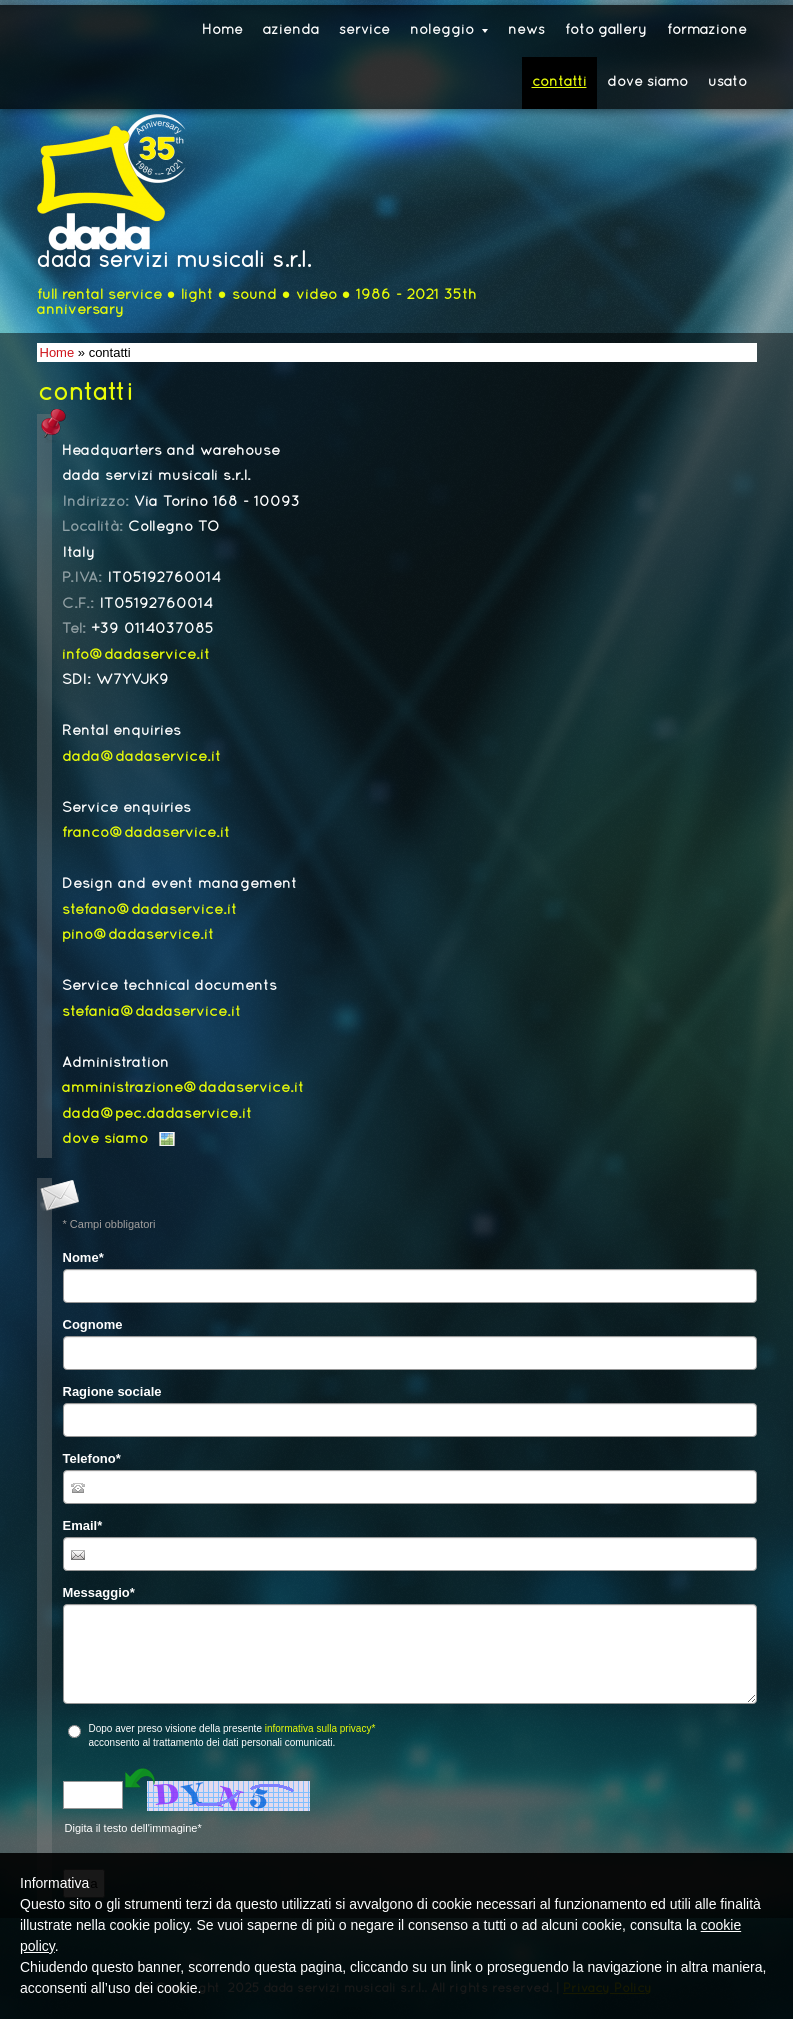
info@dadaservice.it (136, 655)
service (364, 30)
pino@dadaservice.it (138, 935)
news (526, 30)
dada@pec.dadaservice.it (157, 1114)
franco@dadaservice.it (146, 833)
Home (222, 30)
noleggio (449, 30)
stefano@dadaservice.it (149, 910)
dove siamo (647, 82)
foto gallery (606, 30)
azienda (291, 30)
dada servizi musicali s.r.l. (174, 261)
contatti (559, 82)
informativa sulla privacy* (320, 1728)
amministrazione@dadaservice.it (183, 1088)
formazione (707, 30)
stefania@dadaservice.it (151, 1012)
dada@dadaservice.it (141, 757)
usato (727, 82)
